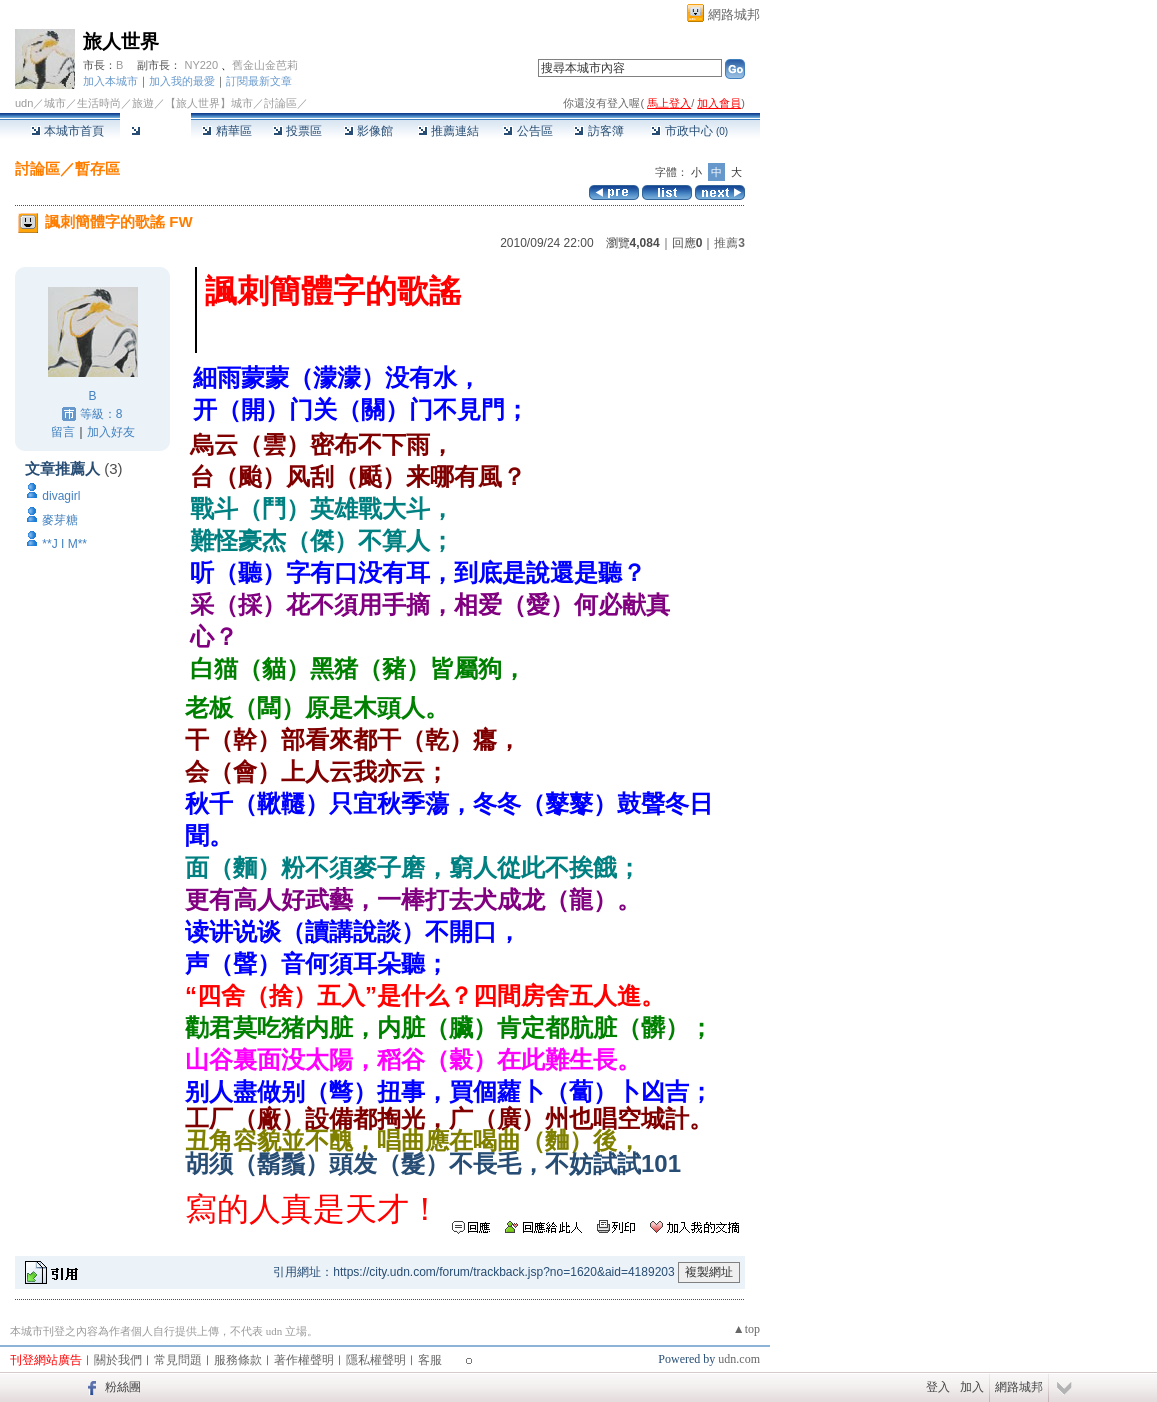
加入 (972, 1387)
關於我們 (118, 1360)
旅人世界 (121, 41)
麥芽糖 (60, 520)
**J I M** (64, 544)
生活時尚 (99, 103)
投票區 (297, 131)
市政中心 (689, 131)
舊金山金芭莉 (265, 65)
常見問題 (178, 1360)
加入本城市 (110, 81)
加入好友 (111, 432)
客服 (430, 1360)
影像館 (368, 131)
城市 (55, 103)
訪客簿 (598, 131)
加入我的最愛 (182, 81)
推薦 (729, 243)
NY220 (201, 65)
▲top (746, 1329)
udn (24, 103)
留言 (63, 432)
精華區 (226, 131)
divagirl (61, 496)
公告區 (527, 131)
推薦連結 (448, 131)
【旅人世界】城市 (209, 103)
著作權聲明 (304, 1360)
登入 (938, 1387)
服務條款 (238, 1360)
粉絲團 (123, 1387)
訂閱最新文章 (259, 81)
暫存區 (97, 168)
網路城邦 (734, 14)
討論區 (155, 131)
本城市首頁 (67, 131)
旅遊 (143, 103)
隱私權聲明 (376, 1360)
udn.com (739, 1359)
